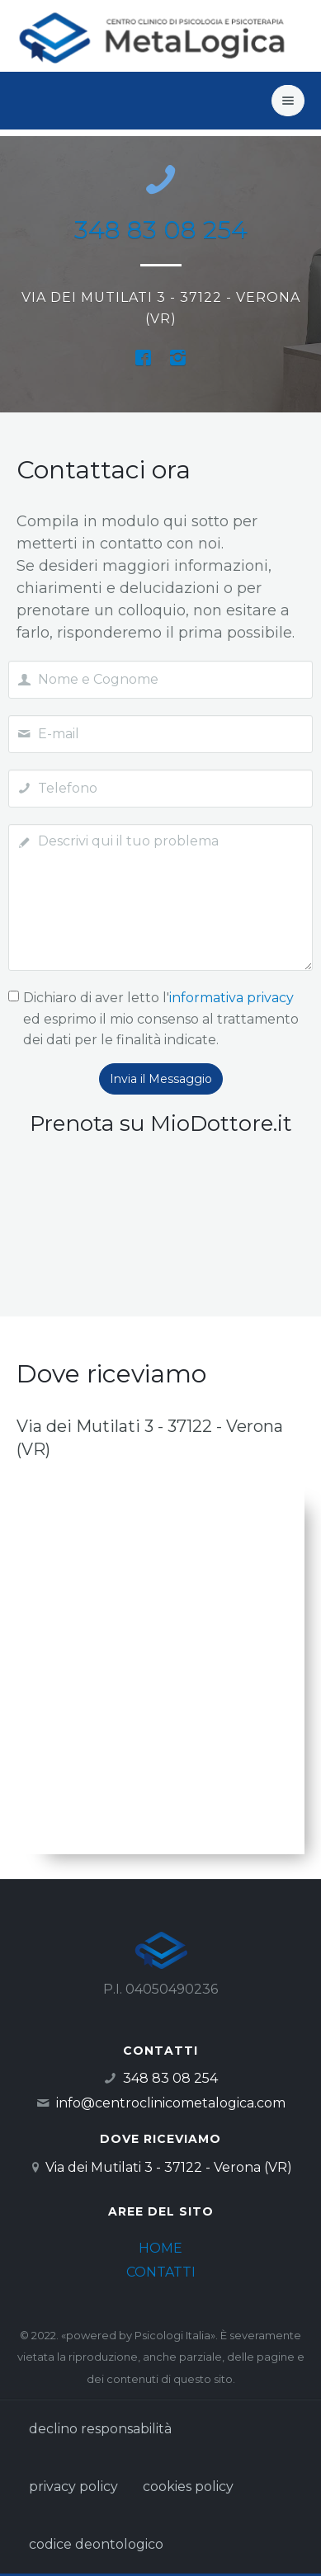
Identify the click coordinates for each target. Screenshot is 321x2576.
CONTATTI (161, 2272)
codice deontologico (96, 2544)
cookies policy (188, 2486)
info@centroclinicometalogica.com (171, 2103)
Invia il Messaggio (161, 1078)
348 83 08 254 (161, 229)
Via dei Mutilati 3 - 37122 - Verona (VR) (168, 2167)
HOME (160, 2248)
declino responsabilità (100, 2429)
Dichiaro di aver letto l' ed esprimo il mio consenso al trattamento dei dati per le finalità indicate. (161, 1019)
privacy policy (73, 2486)
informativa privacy (231, 997)
